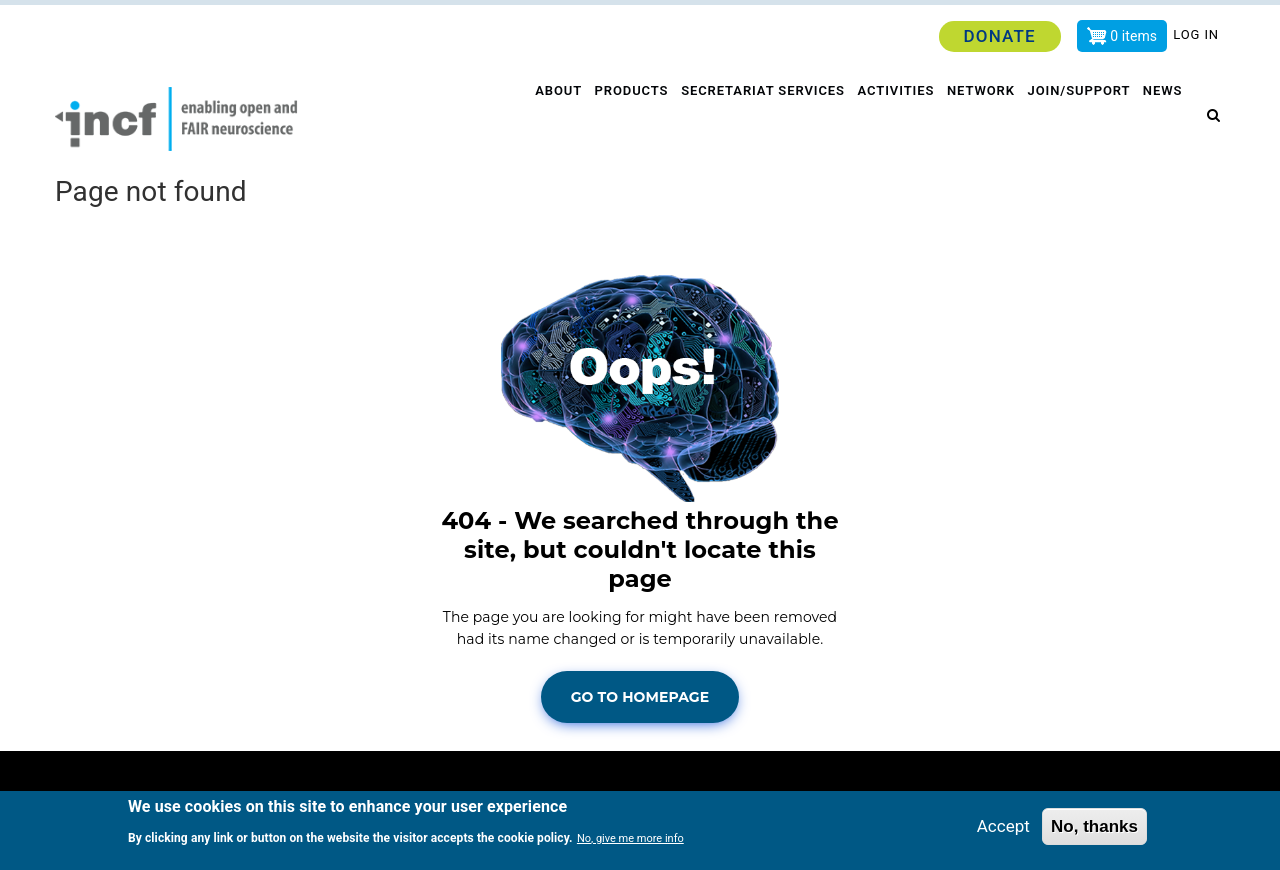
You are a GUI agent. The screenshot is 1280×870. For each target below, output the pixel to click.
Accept (1003, 826)
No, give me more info (630, 839)
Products (623, 119)
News (1165, 119)
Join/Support (1079, 119)
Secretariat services (756, 119)
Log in (1196, 34)
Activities (890, 119)
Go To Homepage (640, 697)
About (548, 119)
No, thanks (1094, 826)
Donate (999, 36)
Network (978, 119)
